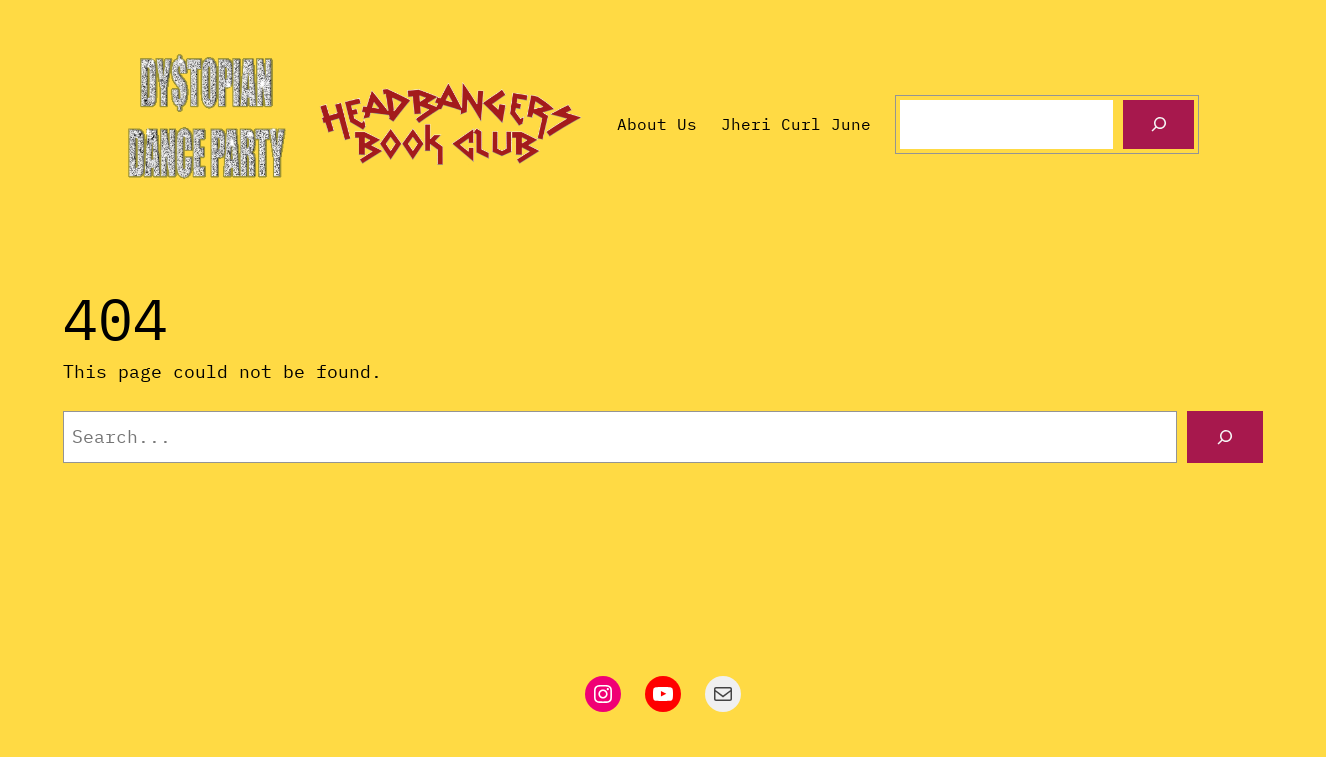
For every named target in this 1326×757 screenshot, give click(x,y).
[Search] (1158, 124)
